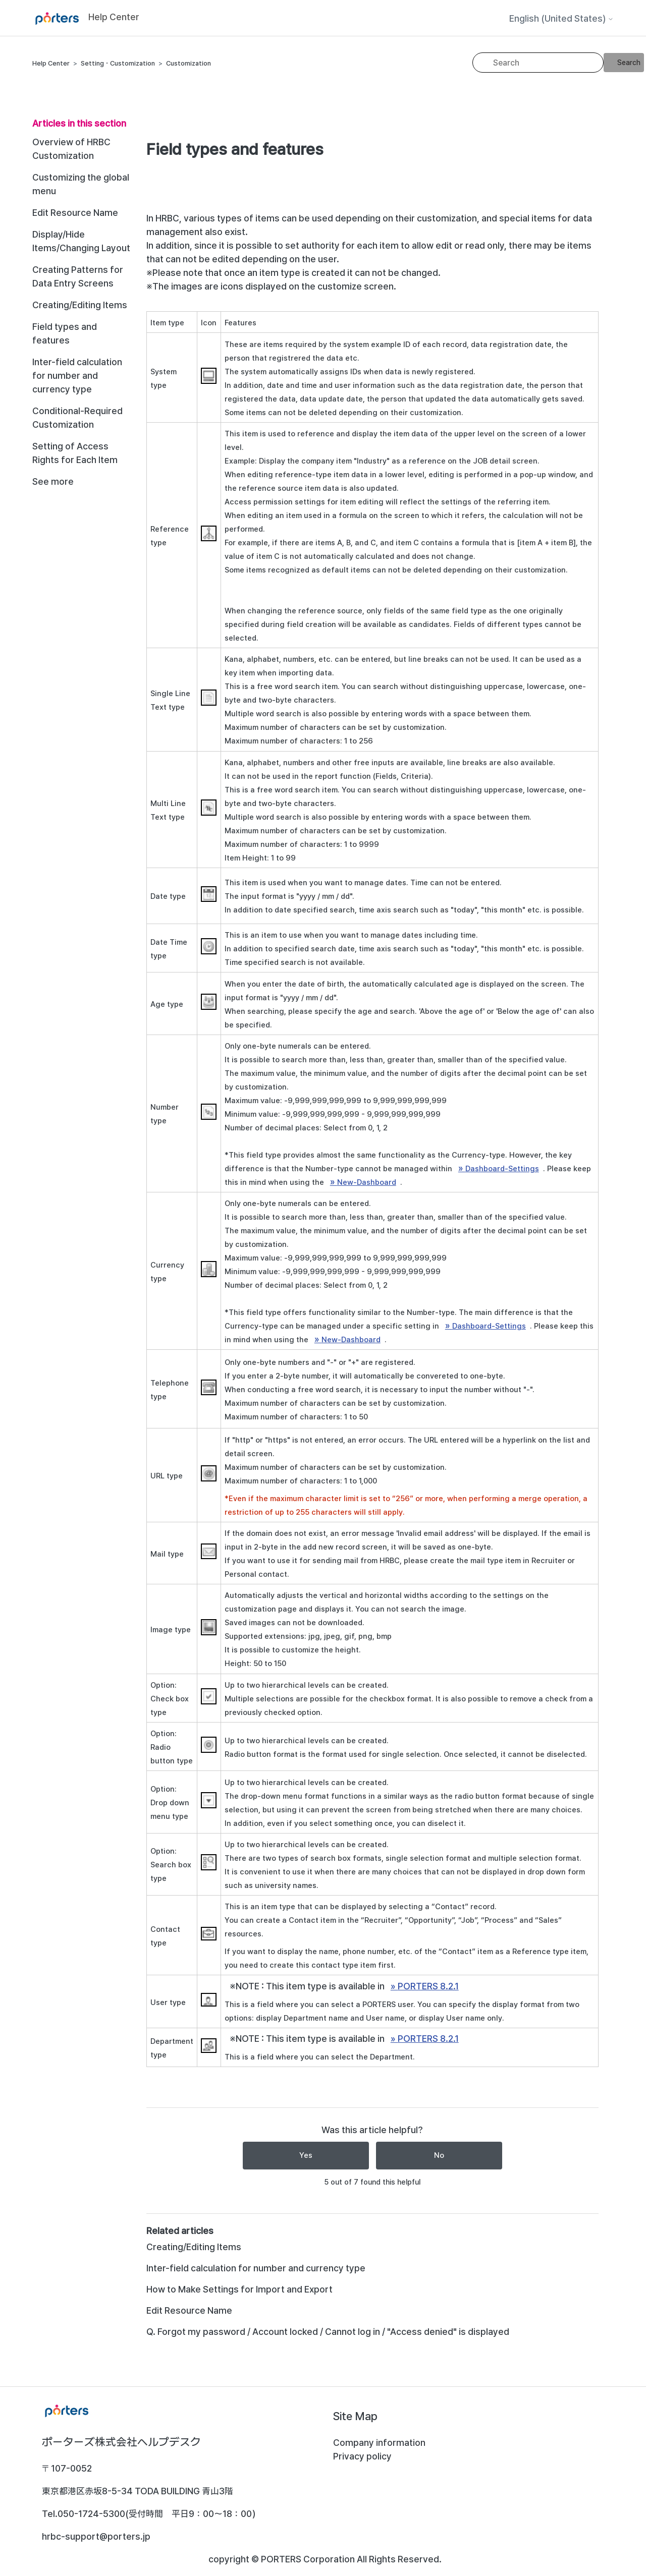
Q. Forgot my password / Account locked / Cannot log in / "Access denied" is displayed (327, 2331)
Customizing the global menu (80, 184)
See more (53, 481)
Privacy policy (362, 2456)
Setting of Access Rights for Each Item (75, 453)
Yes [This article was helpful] (305, 2155)
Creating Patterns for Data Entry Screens (77, 276)
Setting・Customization (118, 63)
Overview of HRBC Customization (71, 149)
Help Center (51, 63)
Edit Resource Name (75, 212)
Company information (379, 2442)
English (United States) (561, 19)
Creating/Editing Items (79, 305)
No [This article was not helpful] (439, 2155)
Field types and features (64, 333)
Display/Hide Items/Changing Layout (81, 241)
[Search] (538, 62)
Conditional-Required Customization (77, 418)
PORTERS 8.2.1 (428, 1986)
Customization (188, 63)
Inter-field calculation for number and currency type (77, 375)
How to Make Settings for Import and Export (239, 2289)
